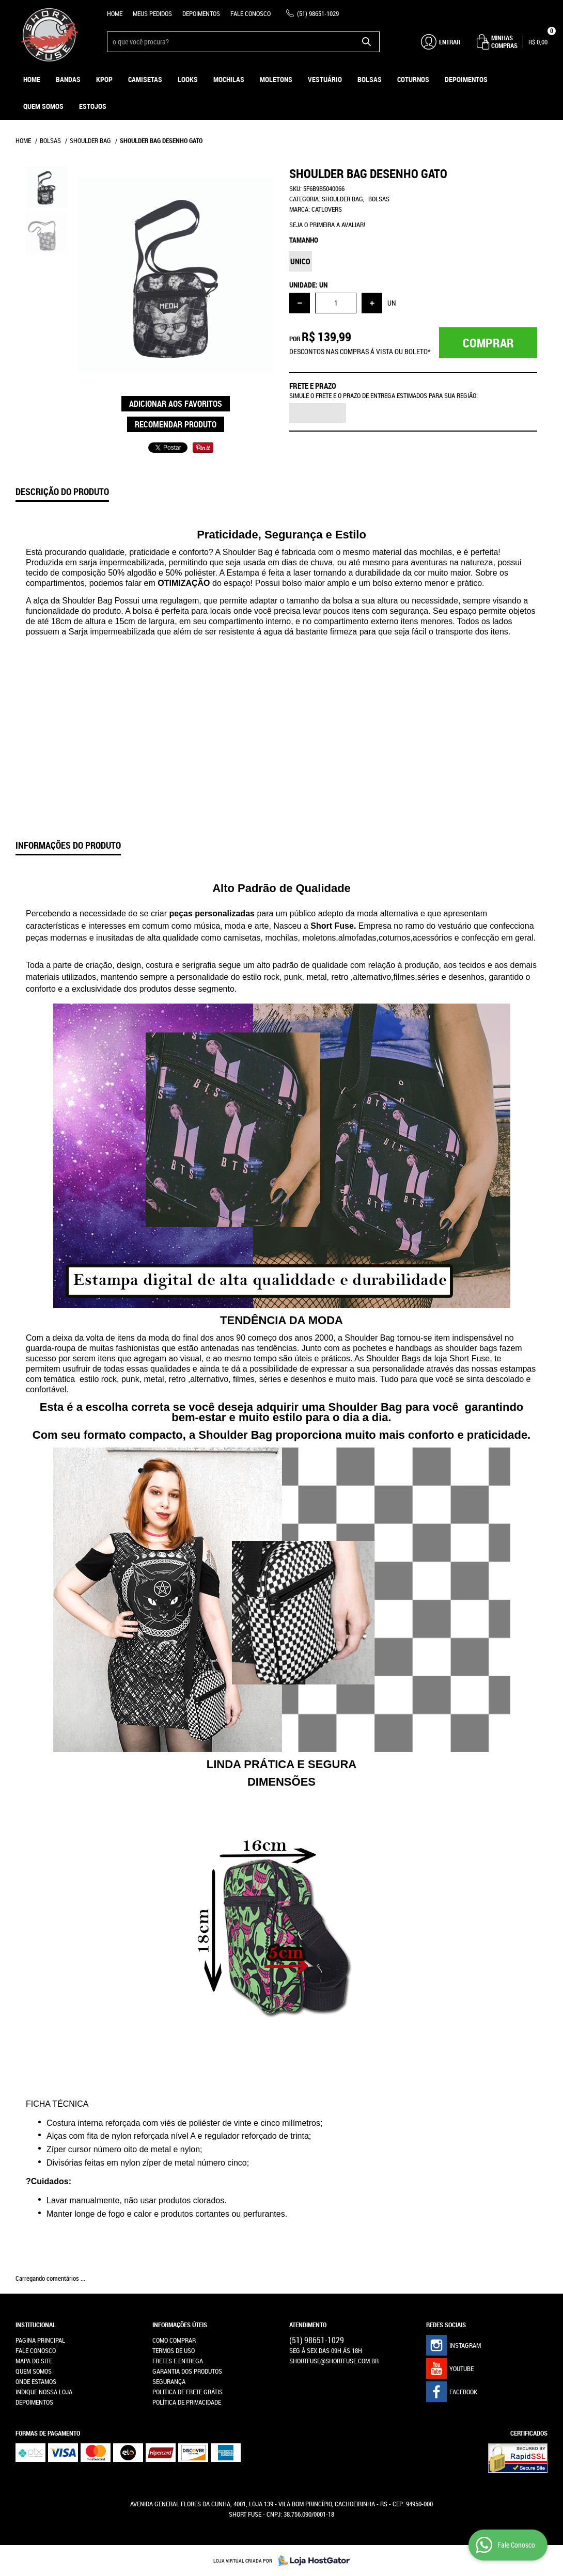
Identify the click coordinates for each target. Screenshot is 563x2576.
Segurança (168, 2381)
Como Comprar (174, 2340)
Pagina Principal (40, 2340)
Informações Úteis (179, 2324)
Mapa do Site (33, 2360)
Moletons (276, 79)
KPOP (104, 79)
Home (114, 13)
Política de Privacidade (186, 2402)
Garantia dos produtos (187, 2371)
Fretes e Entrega (177, 2360)
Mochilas (228, 79)
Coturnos (413, 79)
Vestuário (325, 79)
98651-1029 (318, 13)
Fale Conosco (250, 13)
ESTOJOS (92, 106)
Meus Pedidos (152, 13)
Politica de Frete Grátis (187, 2391)
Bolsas (369, 79)
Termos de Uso (173, 2350)
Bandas (68, 79)
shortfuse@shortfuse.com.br (334, 2360)
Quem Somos (43, 106)
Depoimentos (201, 13)
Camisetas (145, 79)
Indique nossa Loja (43, 2391)
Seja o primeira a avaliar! (327, 224)
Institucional (35, 2324)
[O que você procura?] (367, 41)
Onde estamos (35, 2381)
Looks (188, 79)
